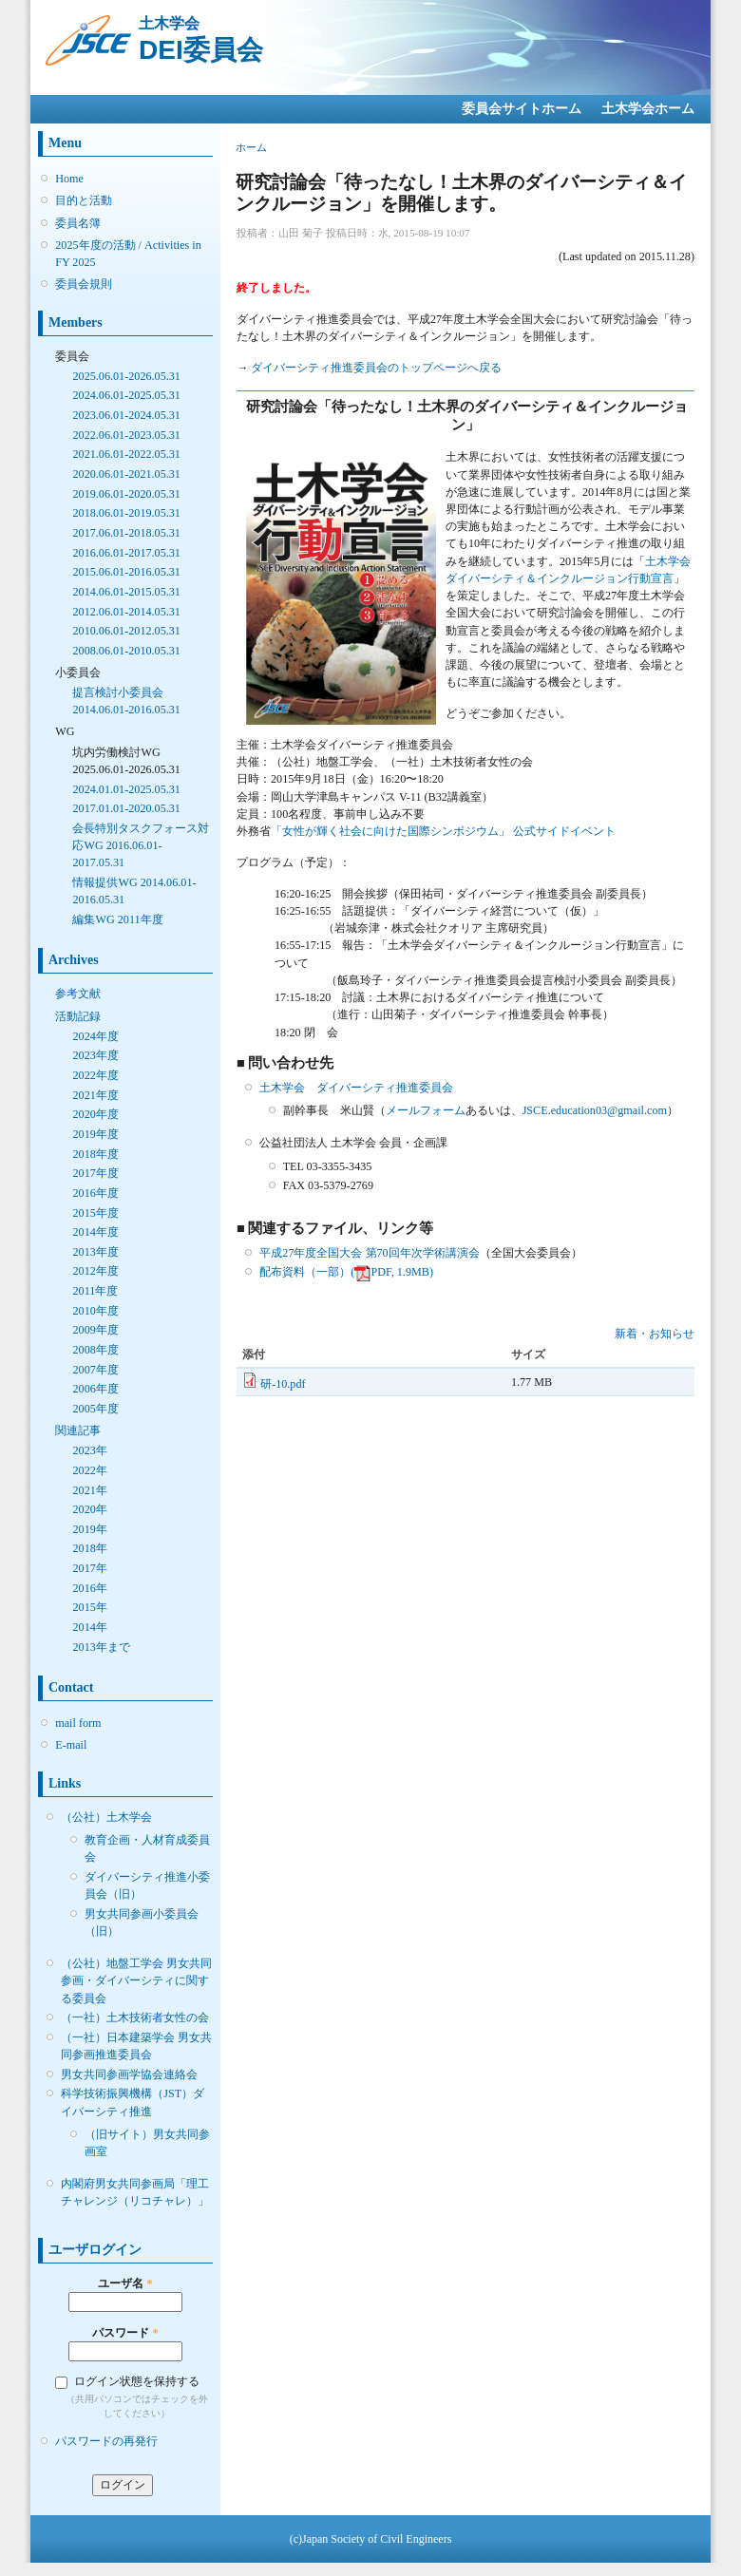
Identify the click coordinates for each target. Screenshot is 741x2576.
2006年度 (95, 1388)
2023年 (89, 1450)
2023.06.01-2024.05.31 (126, 415)
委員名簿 (78, 223)
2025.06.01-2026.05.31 (126, 376)
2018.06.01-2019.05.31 (126, 513)
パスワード (125, 2332)
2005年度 (95, 1408)
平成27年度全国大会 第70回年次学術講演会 (369, 1253)
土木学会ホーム (647, 109)
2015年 (89, 1607)
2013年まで (100, 1647)
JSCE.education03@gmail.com (594, 1110)
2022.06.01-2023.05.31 (126, 435)
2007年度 (95, 1369)
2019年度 (95, 1134)
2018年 (89, 1548)
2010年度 (95, 1310)
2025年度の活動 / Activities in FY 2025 (128, 253)
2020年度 (95, 1114)
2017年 (89, 1568)
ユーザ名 (125, 2283)
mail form (78, 1723)
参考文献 (78, 993)
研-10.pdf (282, 1384)
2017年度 (95, 1173)
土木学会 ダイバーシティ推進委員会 (356, 1087)
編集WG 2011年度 (117, 919)
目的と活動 (83, 200)
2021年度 (95, 1095)
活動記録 (78, 1016)
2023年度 (95, 1055)
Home (69, 178)
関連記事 (78, 1430)
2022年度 (95, 1075)
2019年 (89, 1529)
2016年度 (95, 1193)
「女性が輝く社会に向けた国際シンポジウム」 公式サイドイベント (443, 831)
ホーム (251, 147)
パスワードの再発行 (106, 2441)
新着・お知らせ (654, 1333)
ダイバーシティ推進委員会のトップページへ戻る (376, 367)
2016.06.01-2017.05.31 (126, 552)
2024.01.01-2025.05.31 (126, 789)
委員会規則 (83, 284)
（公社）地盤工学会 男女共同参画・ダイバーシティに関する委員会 (136, 1980)
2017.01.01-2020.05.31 (126, 808)
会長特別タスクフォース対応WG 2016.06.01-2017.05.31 (140, 845)
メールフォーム (426, 1110)
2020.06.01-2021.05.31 (126, 474)
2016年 (89, 1588)
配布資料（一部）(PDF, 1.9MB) (346, 1272)
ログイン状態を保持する (137, 2381)
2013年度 (95, 1252)
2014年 (89, 1627)
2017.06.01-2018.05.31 (126, 533)
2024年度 (95, 1036)
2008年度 (95, 1349)
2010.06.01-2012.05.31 (126, 630)
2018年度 (95, 1154)
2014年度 (95, 1232)
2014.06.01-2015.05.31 (126, 591)
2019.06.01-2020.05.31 (126, 494)
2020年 (89, 1509)
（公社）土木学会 (106, 1817)
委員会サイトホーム (521, 109)
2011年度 (95, 1290)
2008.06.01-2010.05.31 (126, 650)
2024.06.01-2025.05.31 (126, 395)
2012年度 (95, 1271)
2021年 (89, 1490)
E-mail (70, 1745)
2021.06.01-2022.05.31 (126, 454)
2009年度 (95, 1329)
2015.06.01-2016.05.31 (126, 571)
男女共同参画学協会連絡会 (129, 2074)
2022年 (89, 1470)
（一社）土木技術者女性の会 (135, 2017)
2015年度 (95, 1213)
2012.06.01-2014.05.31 (126, 611)
